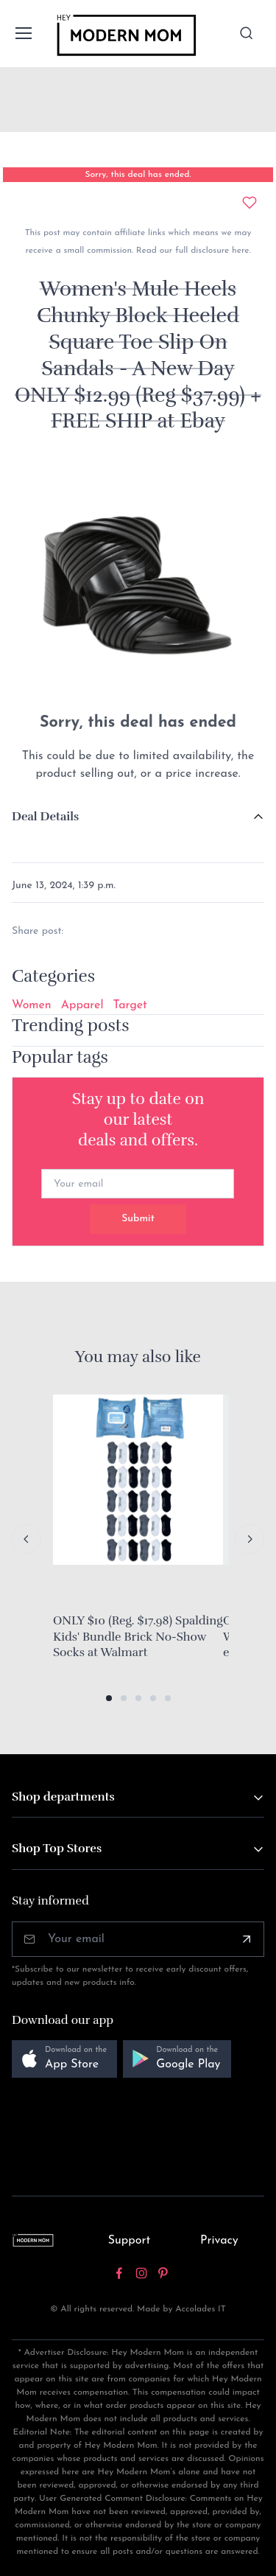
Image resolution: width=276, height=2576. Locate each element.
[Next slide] (249, 1539)
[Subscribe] (246, 1939)
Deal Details (45, 816)
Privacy (219, 2241)
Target (130, 1005)
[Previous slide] (26, 1539)
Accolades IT (200, 2309)
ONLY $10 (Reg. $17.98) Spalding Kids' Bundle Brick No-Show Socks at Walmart (138, 1636)
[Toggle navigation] (23, 33)
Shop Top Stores (57, 1848)
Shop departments (63, 1797)
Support (129, 2241)
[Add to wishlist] (249, 202)
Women (32, 1005)
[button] (109, 1698)
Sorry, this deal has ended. (138, 174)
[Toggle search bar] (246, 33)
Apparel (82, 1005)
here (239, 250)
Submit (138, 1218)
